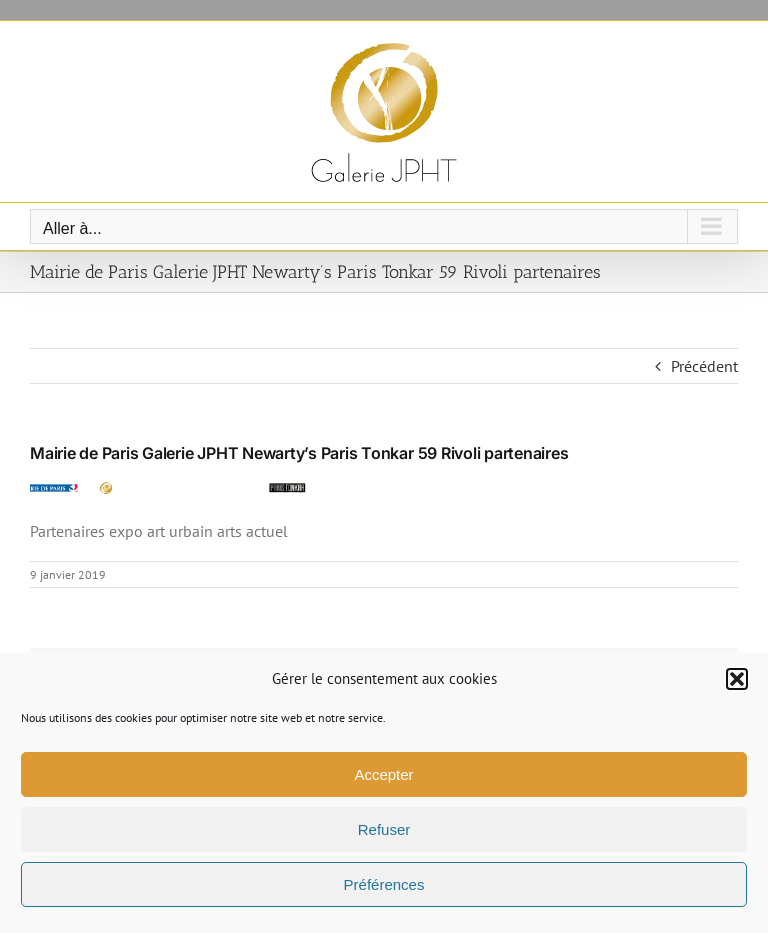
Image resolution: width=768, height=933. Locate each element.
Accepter (383, 774)
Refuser (384, 829)
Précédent (704, 366)
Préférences (384, 884)
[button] (737, 679)
